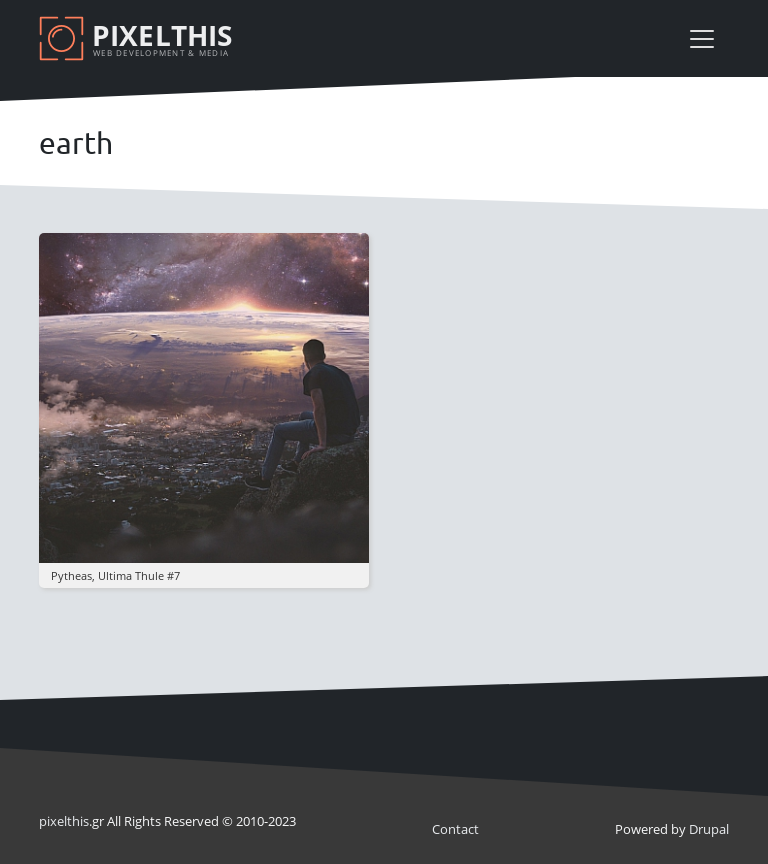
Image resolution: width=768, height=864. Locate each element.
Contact (455, 829)
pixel (64, 821)
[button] (204, 397)
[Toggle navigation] (702, 39)
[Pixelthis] (139, 38)
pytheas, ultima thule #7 (115, 575)
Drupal (709, 829)
